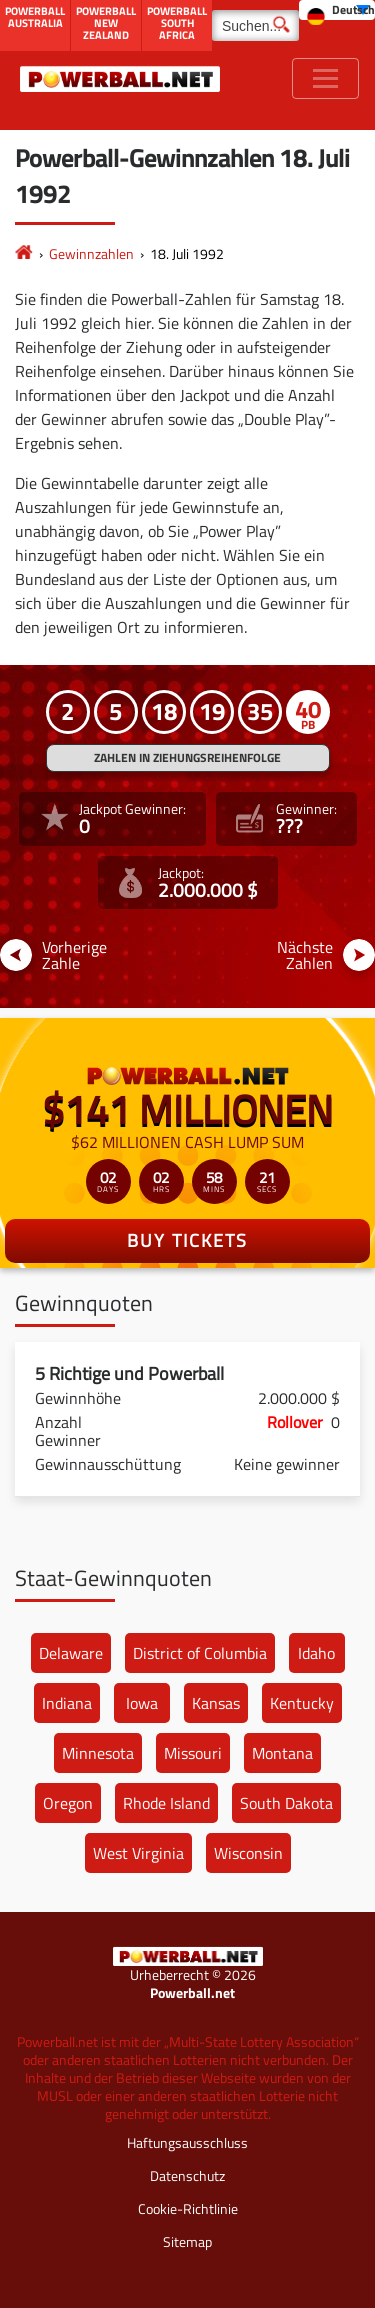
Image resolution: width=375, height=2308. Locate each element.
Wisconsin (248, 1853)
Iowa (142, 1703)
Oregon (68, 1803)
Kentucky (302, 1703)
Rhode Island (166, 1803)
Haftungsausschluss (187, 2142)
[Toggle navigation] (325, 78)
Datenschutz (187, 2175)
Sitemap (187, 2241)
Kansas (216, 1703)
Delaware (71, 1653)
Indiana (67, 1703)
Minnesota (98, 1753)
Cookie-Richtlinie (188, 2208)
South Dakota (286, 1803)
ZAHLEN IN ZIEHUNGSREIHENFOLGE (187, 757)
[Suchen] (255, 25)
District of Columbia (200, 1653)
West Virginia (138, 1853)
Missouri (193, 1753)
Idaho (316, 1653)
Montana (282, 1753)
